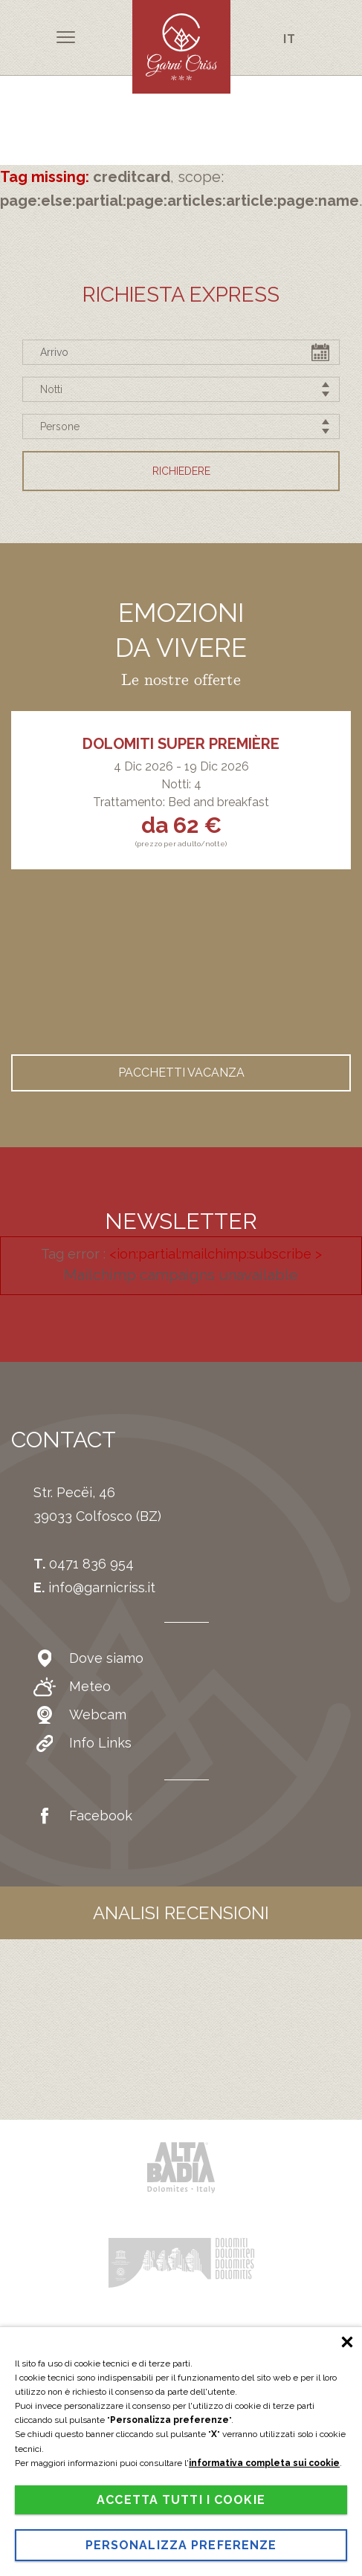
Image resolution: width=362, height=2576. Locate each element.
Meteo (72, 1686)
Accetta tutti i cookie (181, 2500)
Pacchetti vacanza (181, 1072)
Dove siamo (88, 1658)
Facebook (82, 1816)
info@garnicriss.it (101, 1587)
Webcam (79, 1715)
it (289, 38)
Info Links (82, 1743)
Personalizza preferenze (181, 2545)
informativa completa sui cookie (264, 2463)
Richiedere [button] (181, 471)
